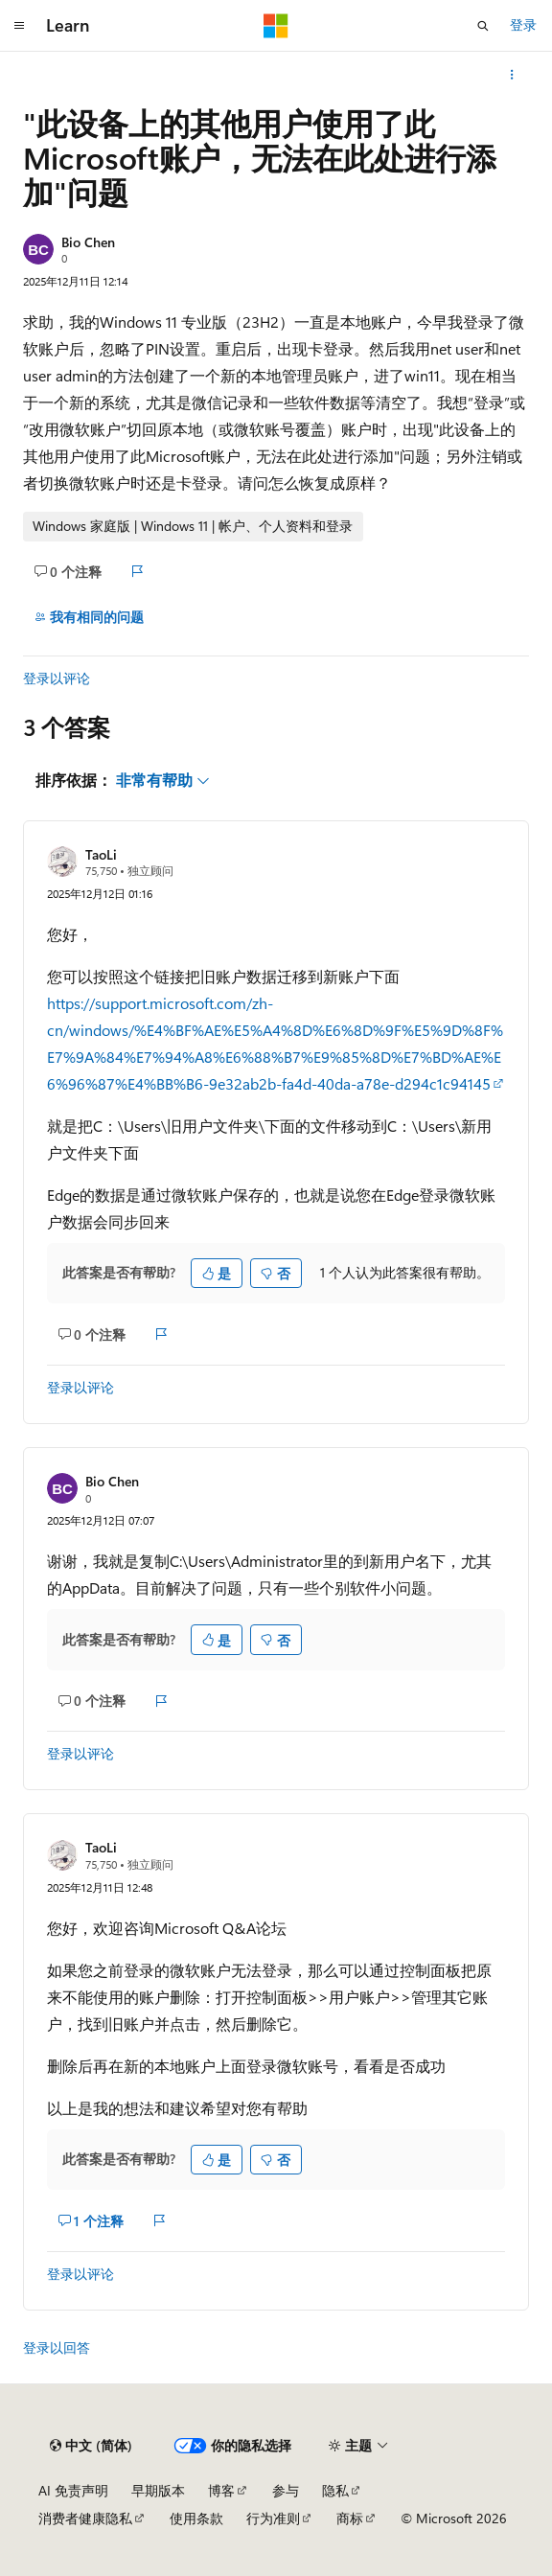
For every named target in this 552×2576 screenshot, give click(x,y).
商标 (349, 2518)
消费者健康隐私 (85, 2518)
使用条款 (196, 2518)
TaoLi (101, 854)
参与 (285, 2490)
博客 (221, 2490)
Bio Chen (88, 242)
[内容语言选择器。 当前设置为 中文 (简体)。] (91, 2445)
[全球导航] (19, 26)
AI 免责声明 (73, 2490)
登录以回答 (56, 2347)
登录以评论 (56, 678)
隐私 (335, 2490)
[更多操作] (512, 74)
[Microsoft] (276, 25)
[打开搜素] (483, 26)
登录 (523, 24)
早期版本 (158, 2490)
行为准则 (273, 2518)
